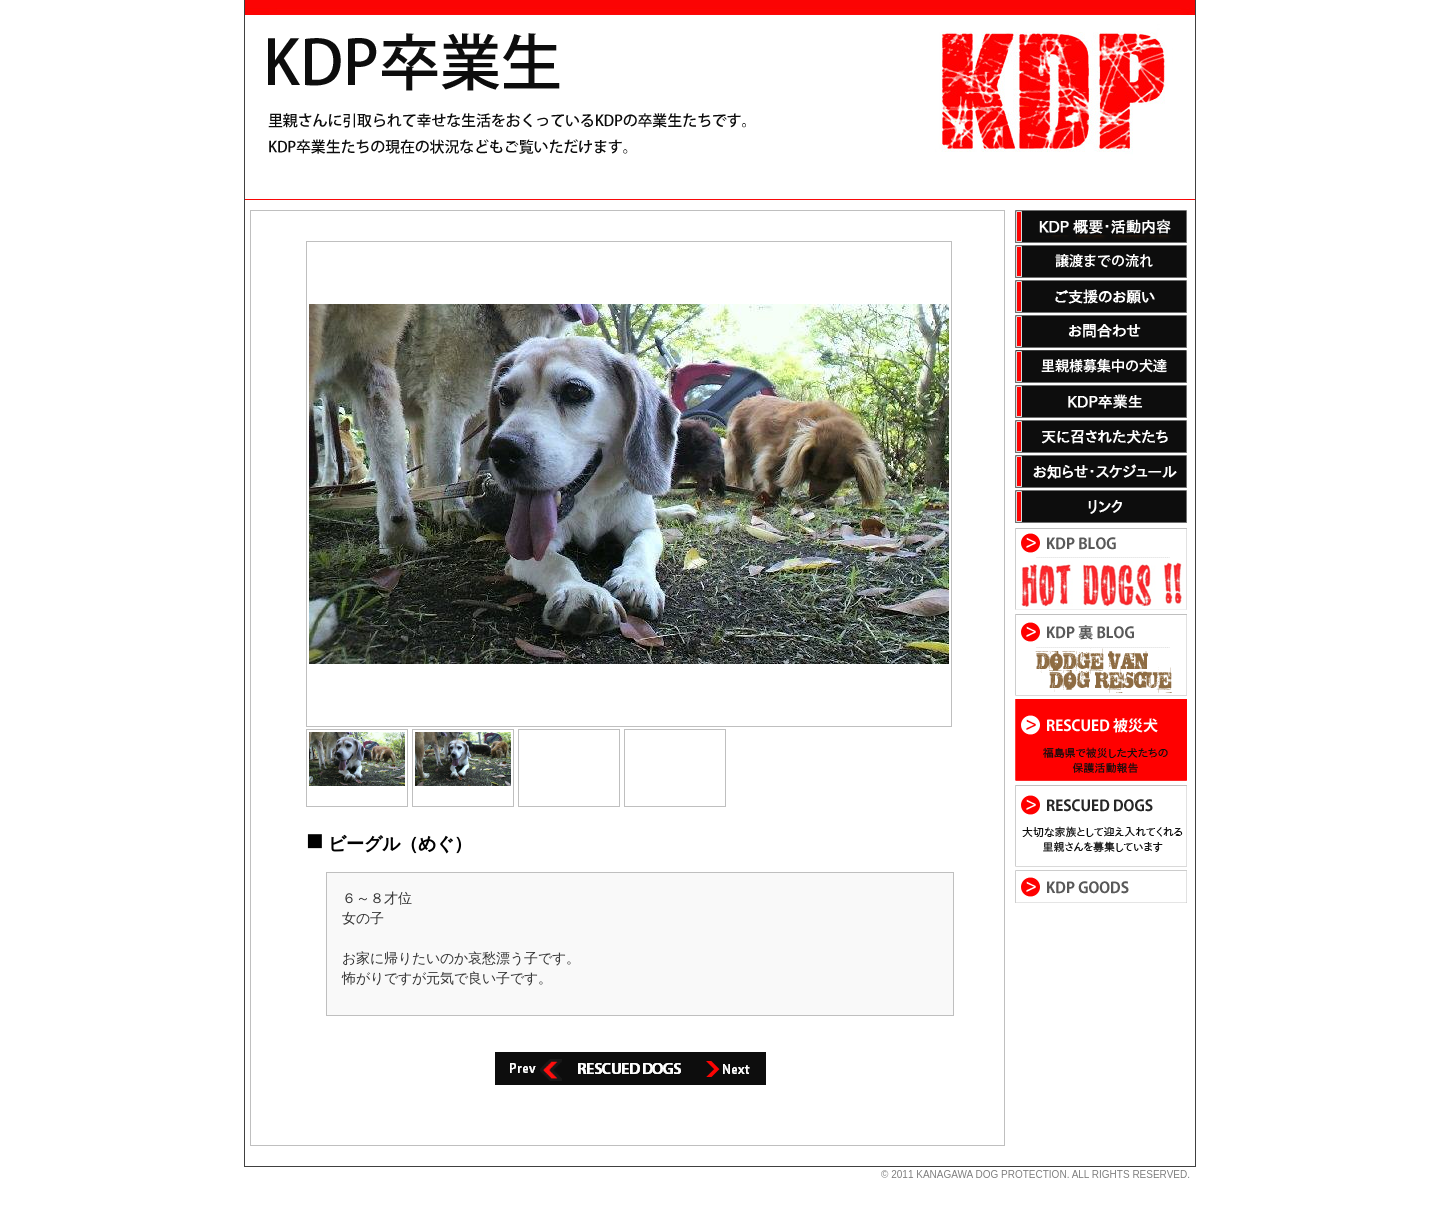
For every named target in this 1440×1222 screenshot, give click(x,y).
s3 (254, 1167)
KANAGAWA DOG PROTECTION (991, 1174)
